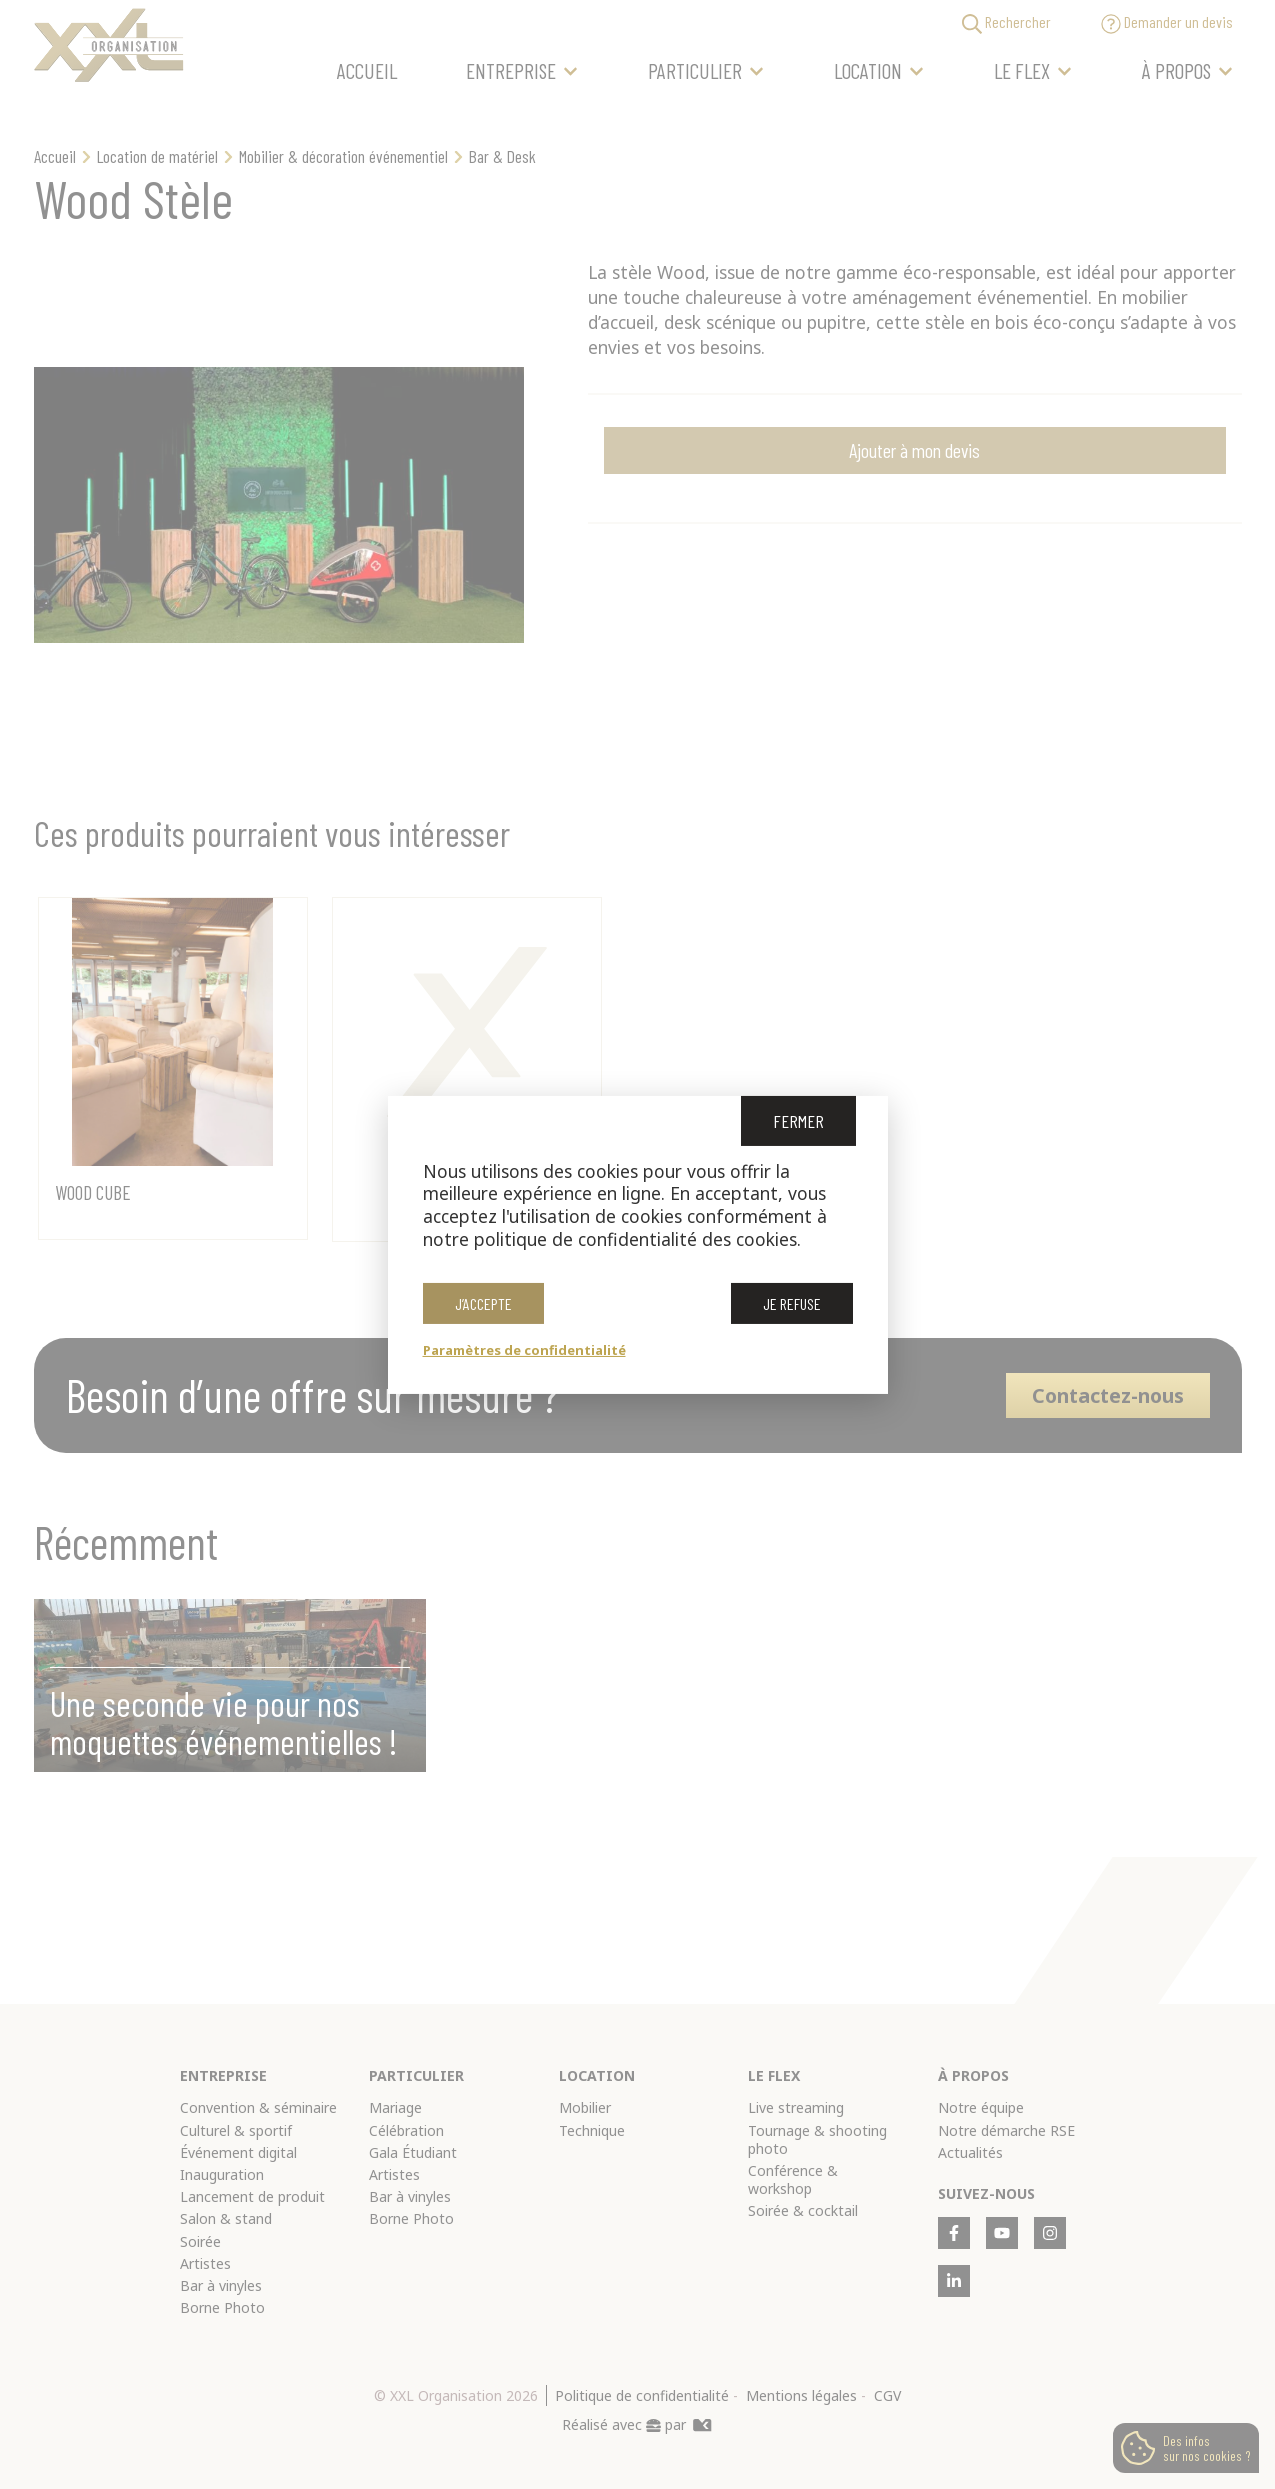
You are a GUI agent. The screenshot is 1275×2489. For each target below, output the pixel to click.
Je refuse (792, 1305)
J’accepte (483, 1305)
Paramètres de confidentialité (524, 1350)
